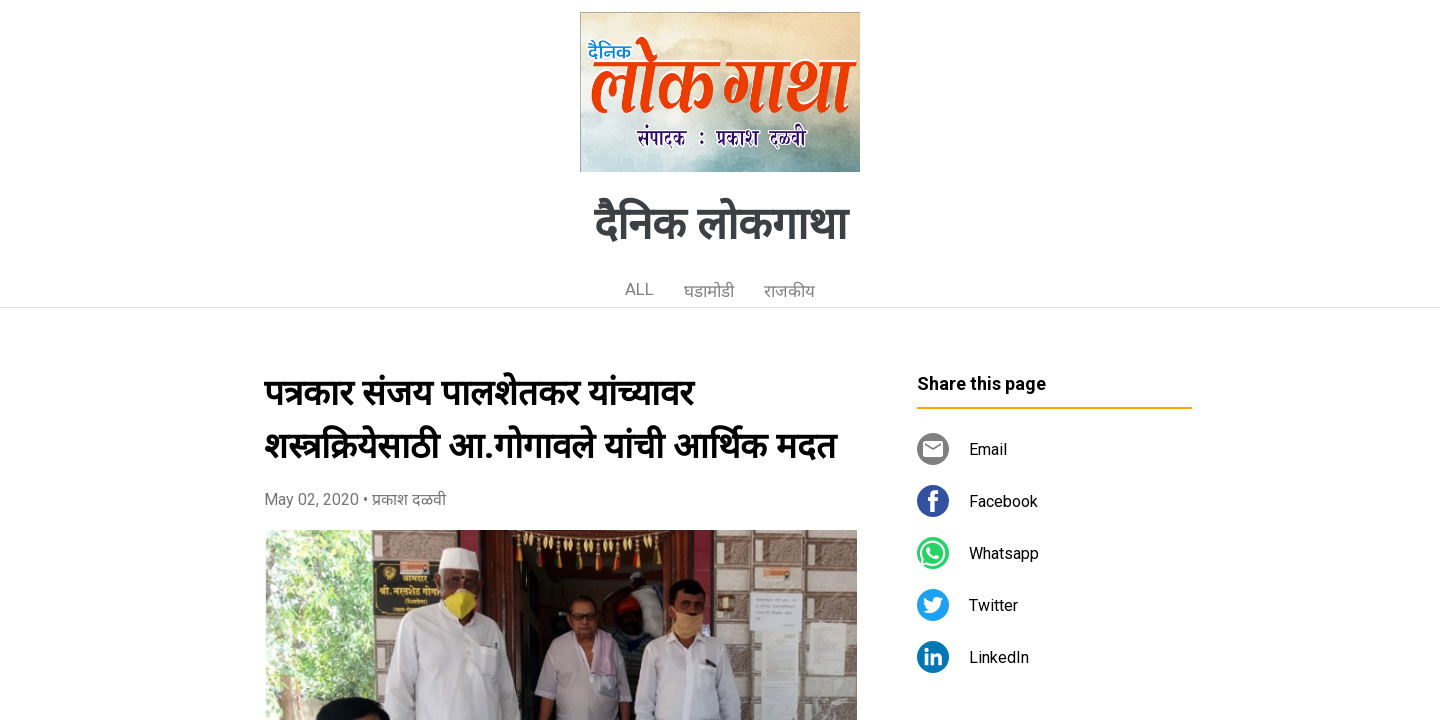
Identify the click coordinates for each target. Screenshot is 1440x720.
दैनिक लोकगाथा (720, 224)
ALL (639, 289)
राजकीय (789, 291)
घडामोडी (709, 291)
